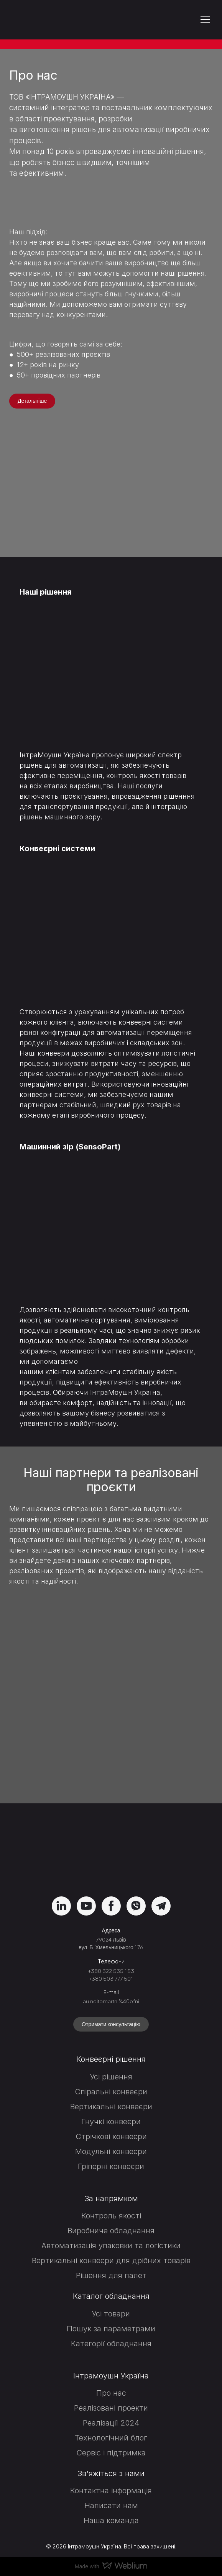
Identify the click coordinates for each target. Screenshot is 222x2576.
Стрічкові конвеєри (111, 2136)
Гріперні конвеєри (111, 2166)
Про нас (111, 2393)
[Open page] (111, 668)
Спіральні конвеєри (111, 2091)
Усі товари (111, 2313)
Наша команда (111, 2520)
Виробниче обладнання (111, 2230)
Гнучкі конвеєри (111, 2121)
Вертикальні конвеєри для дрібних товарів (111, 2260)
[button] (32, 401)
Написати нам (111, 2505)
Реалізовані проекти (111, 2408)
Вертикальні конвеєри (111, 2106)
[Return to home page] (51, 19)
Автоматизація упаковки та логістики (111, 2245)
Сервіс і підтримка (111, 2452)
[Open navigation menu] (205, 19)
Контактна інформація (111, 2490)
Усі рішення (111, 2076)
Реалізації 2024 (111, 2422)
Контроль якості (111, 2215)
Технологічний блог (111, 2437)
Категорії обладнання (111, 2343)
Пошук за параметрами (111, 2328)
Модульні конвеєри (111, 2151)
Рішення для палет (111, 2275)
